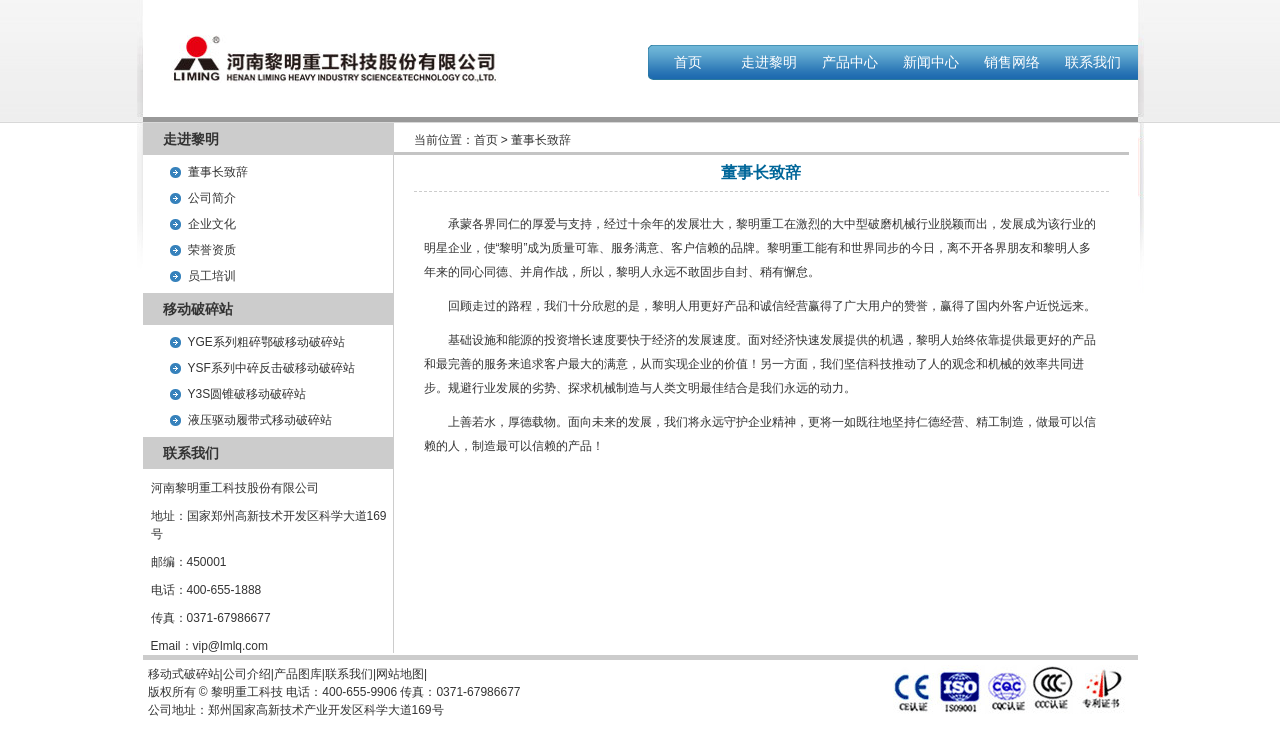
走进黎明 (769, 62)
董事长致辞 (218, 172)
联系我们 (1093, 62)
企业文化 (212, 224)
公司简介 (212, 198)
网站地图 (400, 674)
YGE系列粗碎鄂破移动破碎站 (266, 342)
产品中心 (850, 62)
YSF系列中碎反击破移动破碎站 (271, 368)
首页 (688, 62)
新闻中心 (931, 62)
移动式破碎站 (184, 674)
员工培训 (212, 276)
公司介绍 (247, 674)
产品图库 (298, 674)
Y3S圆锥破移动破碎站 (247, 394)
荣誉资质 (212, 250)
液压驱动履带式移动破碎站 (260, 420)
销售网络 (1012, 62)
